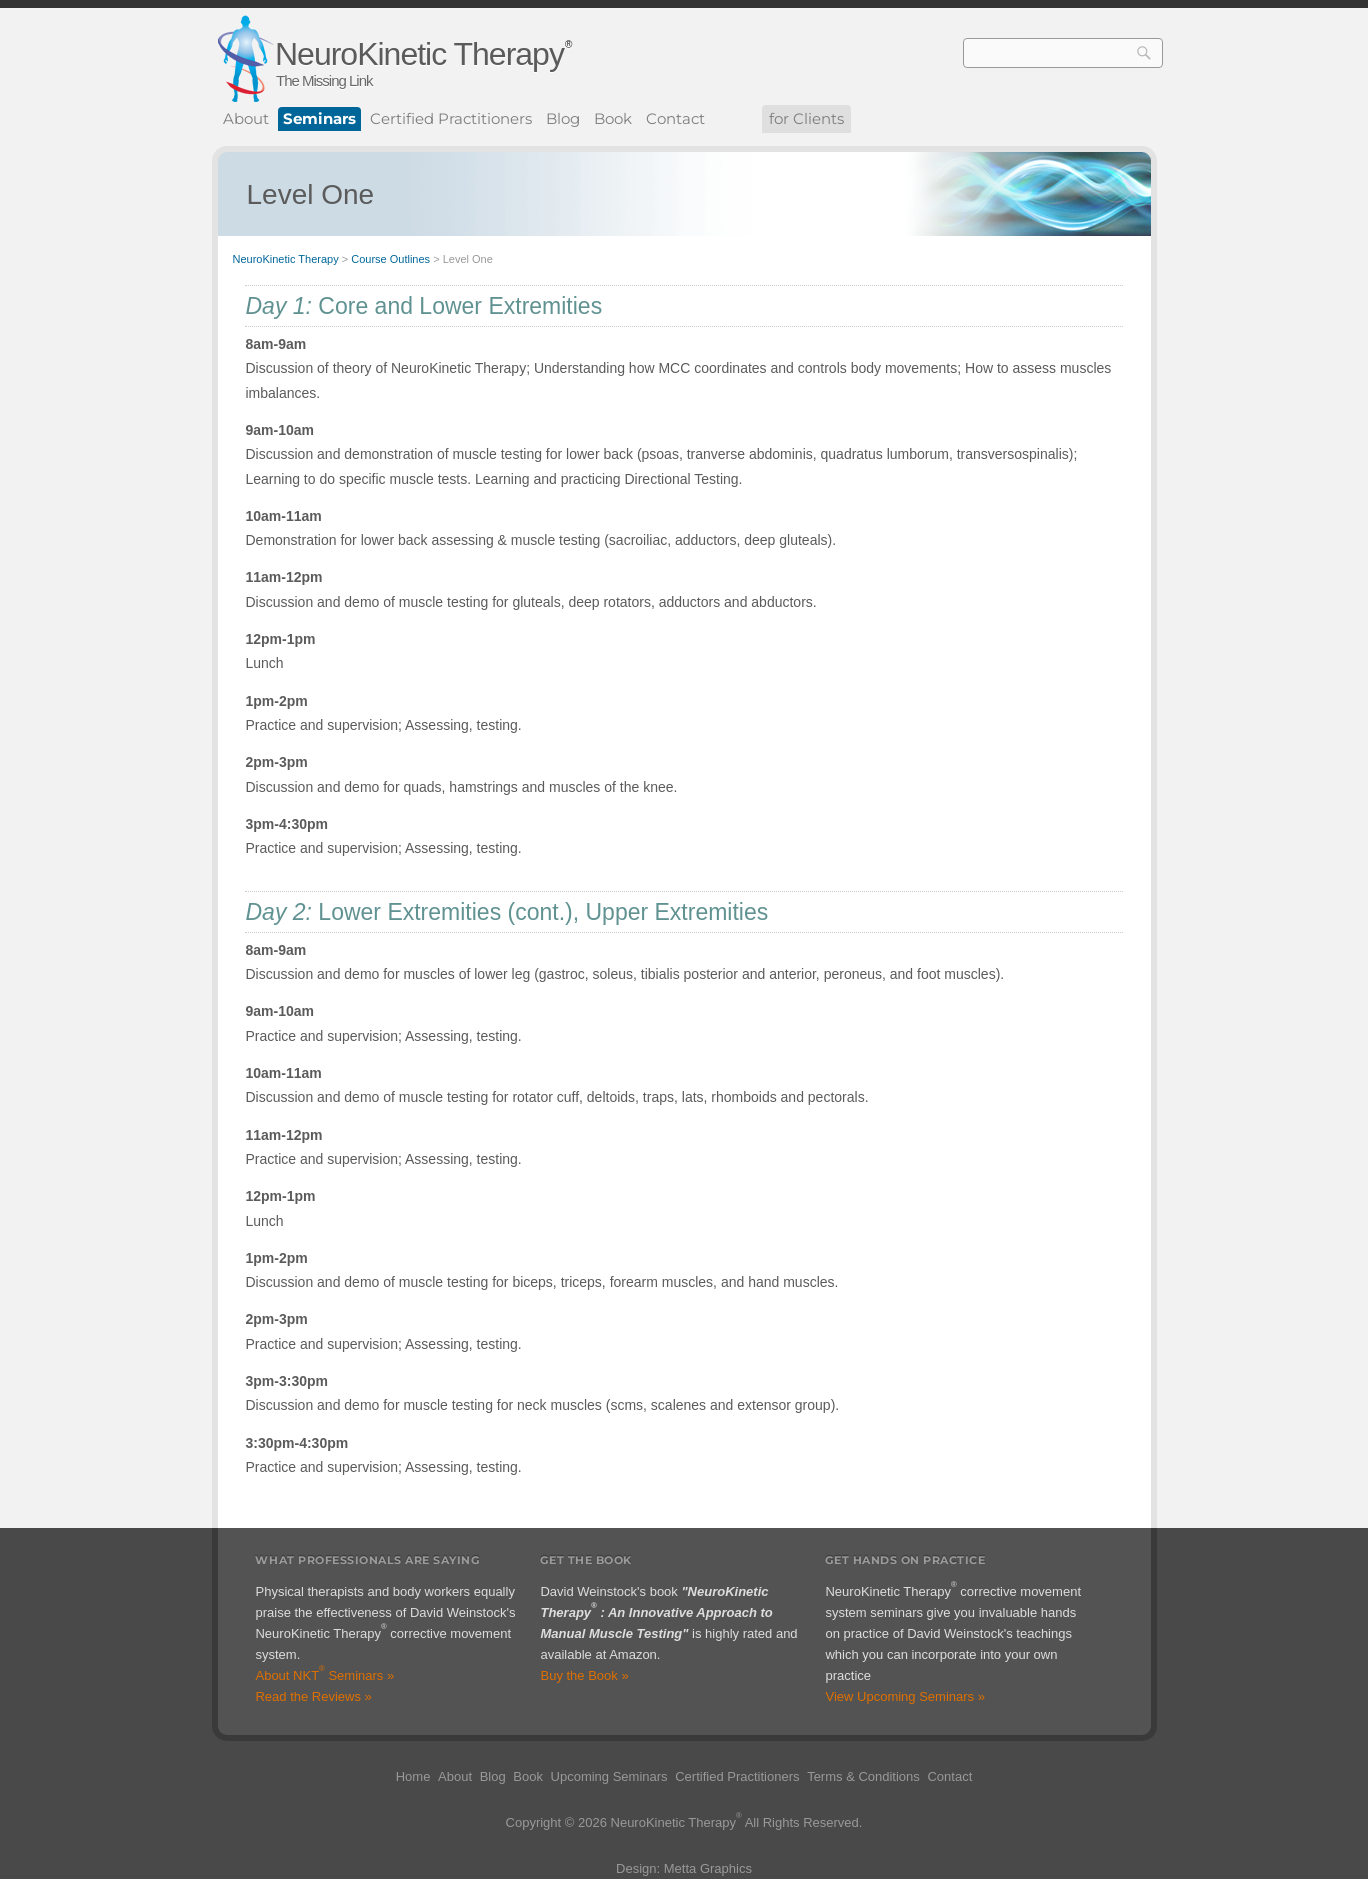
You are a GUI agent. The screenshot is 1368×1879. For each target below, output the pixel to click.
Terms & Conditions (863, 1776)
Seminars (319, 118)
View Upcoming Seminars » (904, 1696)
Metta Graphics (708, 1868)
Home (413, 1776)
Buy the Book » (584, 1675)
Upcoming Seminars (609, 1776)
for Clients (806, 118)
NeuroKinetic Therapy (419, 54)
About (246, 118)
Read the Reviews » (313, 1696)
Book (613, 118)
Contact (675, 118)
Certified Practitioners (451, 118)
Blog (563, 118)
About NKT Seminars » (324, 1675)
